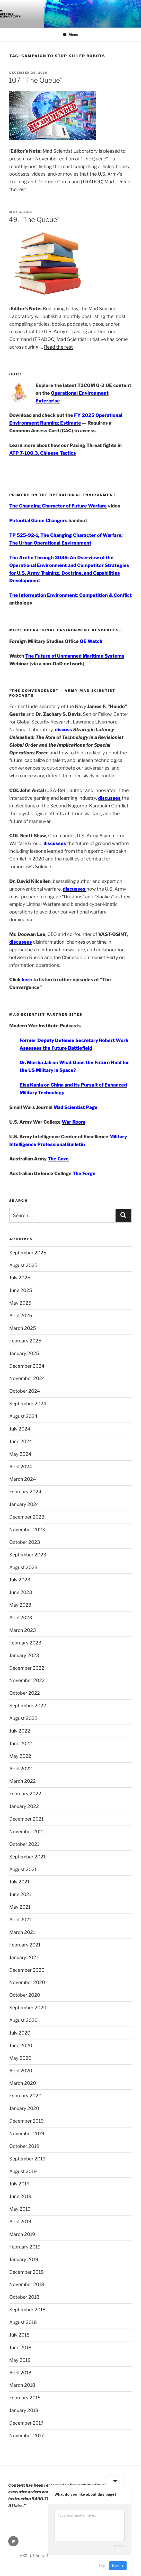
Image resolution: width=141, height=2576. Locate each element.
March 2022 (22, 1781)
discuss (63, 729)
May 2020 (20, 2058)
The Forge (84, 1173)
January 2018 (23, 2410)
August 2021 (23, 1869)
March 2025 (22, 1328)
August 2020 (23, 2020)
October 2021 (24, 1844)
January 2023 (24, 1655)
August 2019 (23, 2171)
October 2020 (24, 1995)
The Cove (58, 1158)
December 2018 (26, 2272)
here (27, 979)
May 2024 (20, 1454)
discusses (109, 798)
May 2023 (20, 1605)
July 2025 (19, 1277)
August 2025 (23, 1265)
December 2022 (26, 1668)
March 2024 (22, 1479)
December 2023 (27, 1517)
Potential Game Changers (38, 520)
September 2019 (27, 2158)
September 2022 (27, 1705)
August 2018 (23, 2322)
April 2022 (20, 1768)
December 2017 (26, 2423)
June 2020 (20, 2045)
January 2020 (24, 2108)
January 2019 (23, 2259)
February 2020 (25, 2095)
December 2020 (27, 1970)
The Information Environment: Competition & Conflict (70, 595)
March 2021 (22, 1932)
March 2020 (22, 2083)
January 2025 (24, 1353)
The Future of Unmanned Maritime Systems (74, 656)
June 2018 (20, 2347)
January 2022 (24, 1806)
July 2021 (19, 1881)
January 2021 (23, 1957)
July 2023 (19, 1579)
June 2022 (20, 1743)
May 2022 (20, 1756)
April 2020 (20, 2070)
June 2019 (20, 2196)
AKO (24, 2555)
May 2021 (19, 1907)
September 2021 (27, 1856)
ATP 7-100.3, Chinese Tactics (42, 453)
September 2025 (27, 1252)
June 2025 (20, 1290)
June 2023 (20, 1592)
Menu (70, 34)
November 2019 (26, 2133)
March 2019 (22, 2234)
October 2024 (24, 1391)
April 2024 (20, 1466)
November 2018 (26, 2284)
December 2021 (26, 1819)
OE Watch (91, 641)
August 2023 (23, 1567)
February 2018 (25, 2397)
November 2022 (27, 1680)
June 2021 (20, 1894)
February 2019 (25, 2247)
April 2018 (20, 2372)
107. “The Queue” (36, 80)
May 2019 (20, 2209)
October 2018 (24, 2297)
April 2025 (20, 1315)
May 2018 (20, 2360)
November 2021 (26, 1831)
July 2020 (19, 2033)
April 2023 (20, 1617)
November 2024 (27, 1378)
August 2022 (23, 1718)
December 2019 (26, 2121)
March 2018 (22, 2385)
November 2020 (27, 1982)
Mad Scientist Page (76, 1107)
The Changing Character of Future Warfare (58, 506)
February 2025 (25, 1340)
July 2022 (19, 1731)
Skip (102, 2566)
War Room (73, 1122)
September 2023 (27, 1554)
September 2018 (27, 2309)
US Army (37, 2555)
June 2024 (20, 1441)
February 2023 (25, 1642)
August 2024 (23, 1416)
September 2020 (27, 2007)
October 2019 (24, 2146)
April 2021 (20, 1919)
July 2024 (19, 1429)
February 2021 (24, 1945)
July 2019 (19, 2183)
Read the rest (58, 347)
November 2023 (27, 1529)
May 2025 (20, 1303)
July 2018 (19, 2335)
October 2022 (24, 1693)
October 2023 (24, 1542)
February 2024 (25, 1491)
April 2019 (20, 2221)
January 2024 (24, 1504)
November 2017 (26, 2435)
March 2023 (22, 1630)
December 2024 (27, 1366)
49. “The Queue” (34, 219)
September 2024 (27, 1403)
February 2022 (25, 1793)
